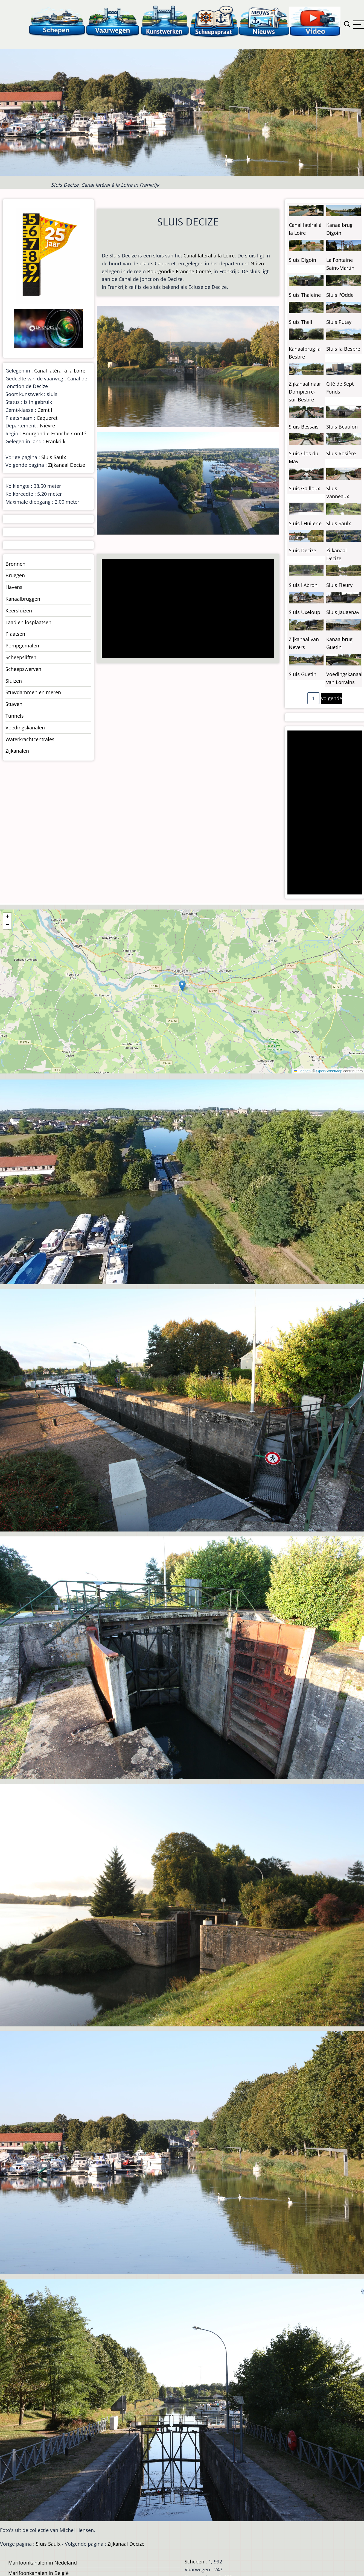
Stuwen (13, 704)
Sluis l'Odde (340, 295)
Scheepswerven (23, 669)
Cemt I (44, 410)
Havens (13, 587)
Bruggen (15, 575)
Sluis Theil (300, 322)
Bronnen (15, 564)
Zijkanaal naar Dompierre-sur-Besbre (305, 391)
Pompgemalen (22, 645)
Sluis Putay (338, 322)
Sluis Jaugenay (342, 612)
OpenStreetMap (329, 1071)
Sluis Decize (302, 550)
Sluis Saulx (53, 457)
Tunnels (14, 715)
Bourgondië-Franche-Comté (179, 271)
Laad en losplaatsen (28, 622)
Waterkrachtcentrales (29, 739)
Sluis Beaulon (342, 426)
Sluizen (13, 680)
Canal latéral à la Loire (209, 255)
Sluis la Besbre (343, 348)
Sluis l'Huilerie (305, 523)
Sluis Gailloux (304, 488)
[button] (182, 985)
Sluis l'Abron (303, 585)
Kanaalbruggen (22, 598)
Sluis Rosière (341, 453)
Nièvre (258, 263)
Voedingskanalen (25, 727)
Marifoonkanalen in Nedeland (42, 2562)
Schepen (194, 2561)
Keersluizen (18, 610)
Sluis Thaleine (305, 295)
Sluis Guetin (302, 674)
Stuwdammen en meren (33, 692)
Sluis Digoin (302, 260)
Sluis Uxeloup (304, 612)
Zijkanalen (17, 750)
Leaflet (302, 1071)
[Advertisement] (186, 609)
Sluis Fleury (339, 585)
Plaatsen (15, 633)
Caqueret (47, 418)
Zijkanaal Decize (66, 465)
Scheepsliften (20, 657)
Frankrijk (55, 441)
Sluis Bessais (304, 426)
